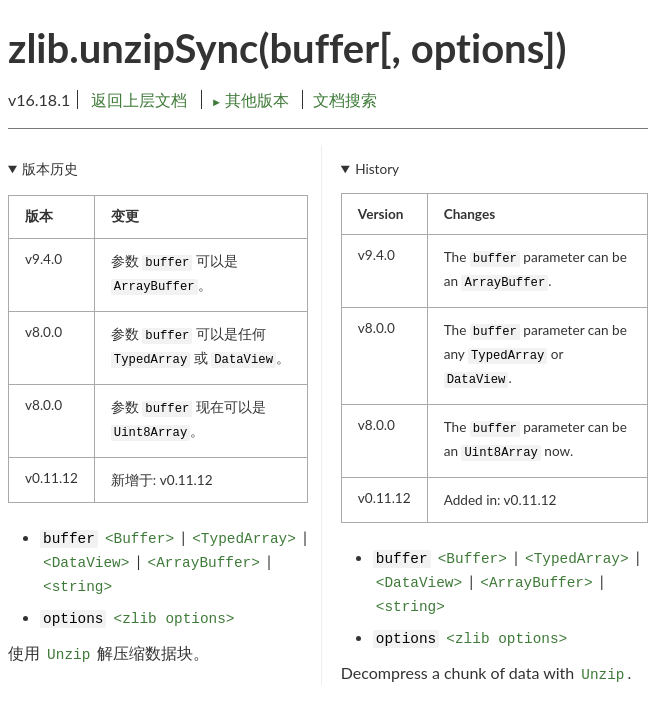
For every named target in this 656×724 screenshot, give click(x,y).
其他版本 (252, 99)
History (377, 169)
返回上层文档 (139, 99)
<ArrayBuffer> (204, 563)
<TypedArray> (244, 539)
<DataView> (86, 563)
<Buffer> (139, 539)
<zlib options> (174, 619)
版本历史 (50, 169)
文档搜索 (345, 99)
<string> (77, 587)
